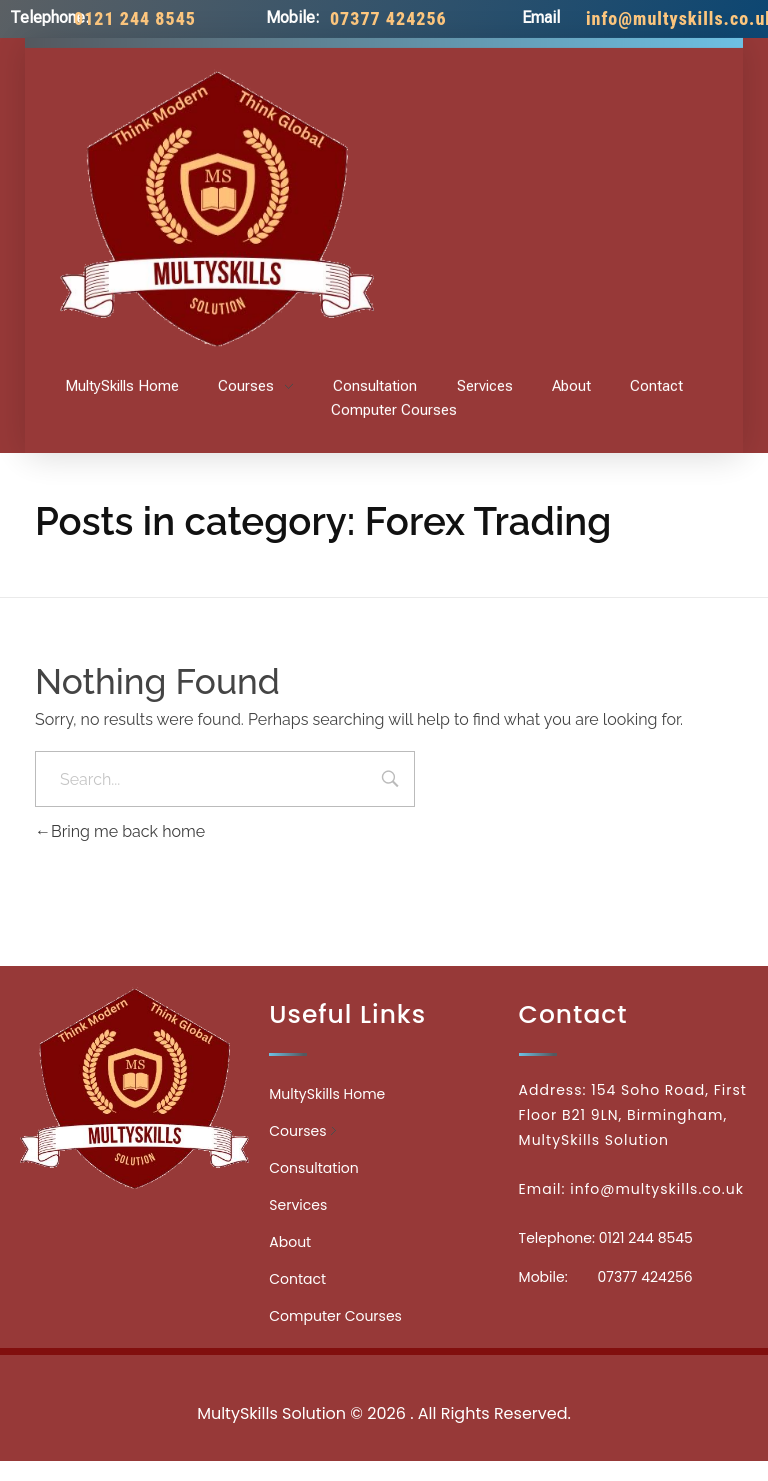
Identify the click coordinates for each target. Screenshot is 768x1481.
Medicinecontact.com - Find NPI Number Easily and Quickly (384, 1369)
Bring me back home (120, 831)
